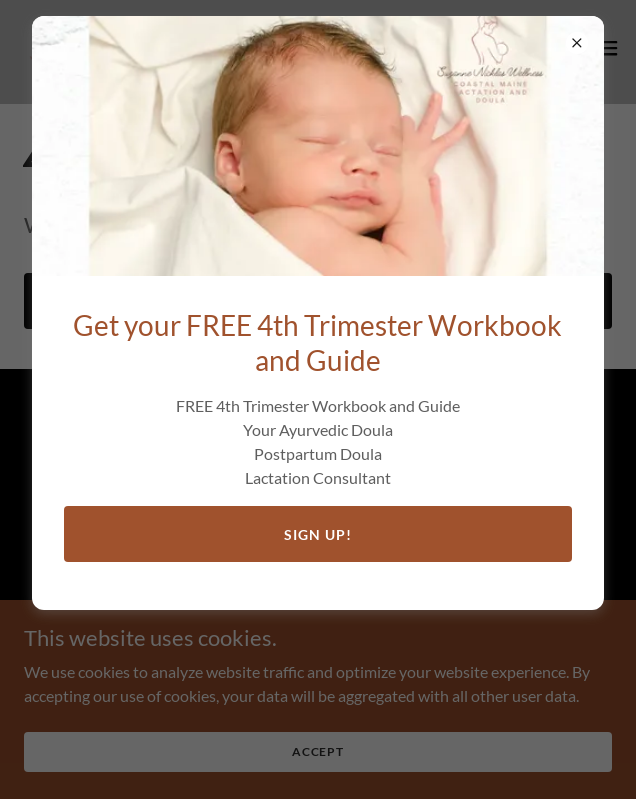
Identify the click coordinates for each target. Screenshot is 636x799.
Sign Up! (318, 534)
